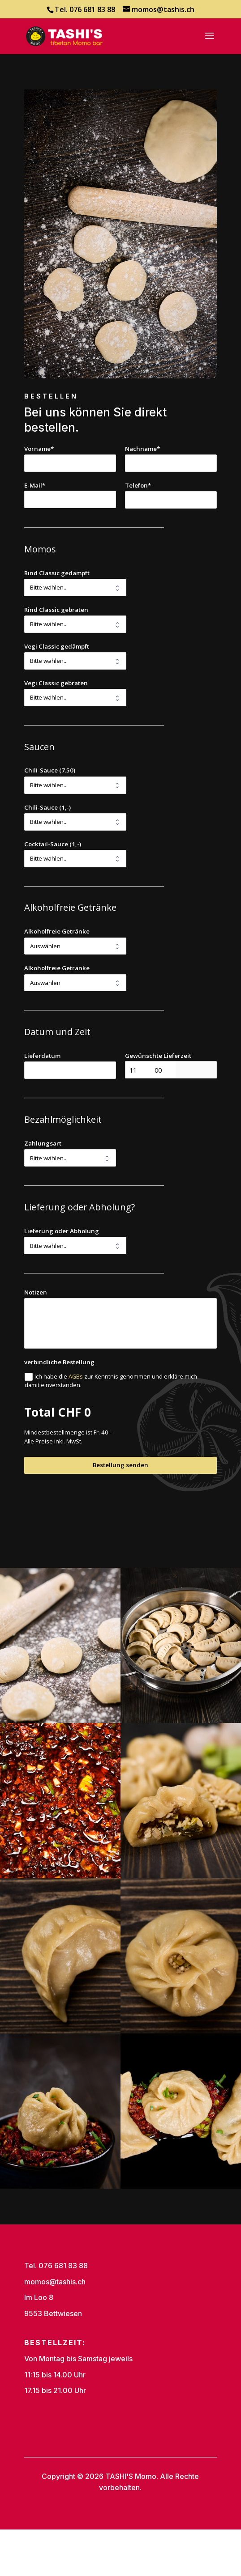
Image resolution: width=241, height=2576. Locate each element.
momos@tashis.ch (55, 2281)
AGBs (76, 1376)
